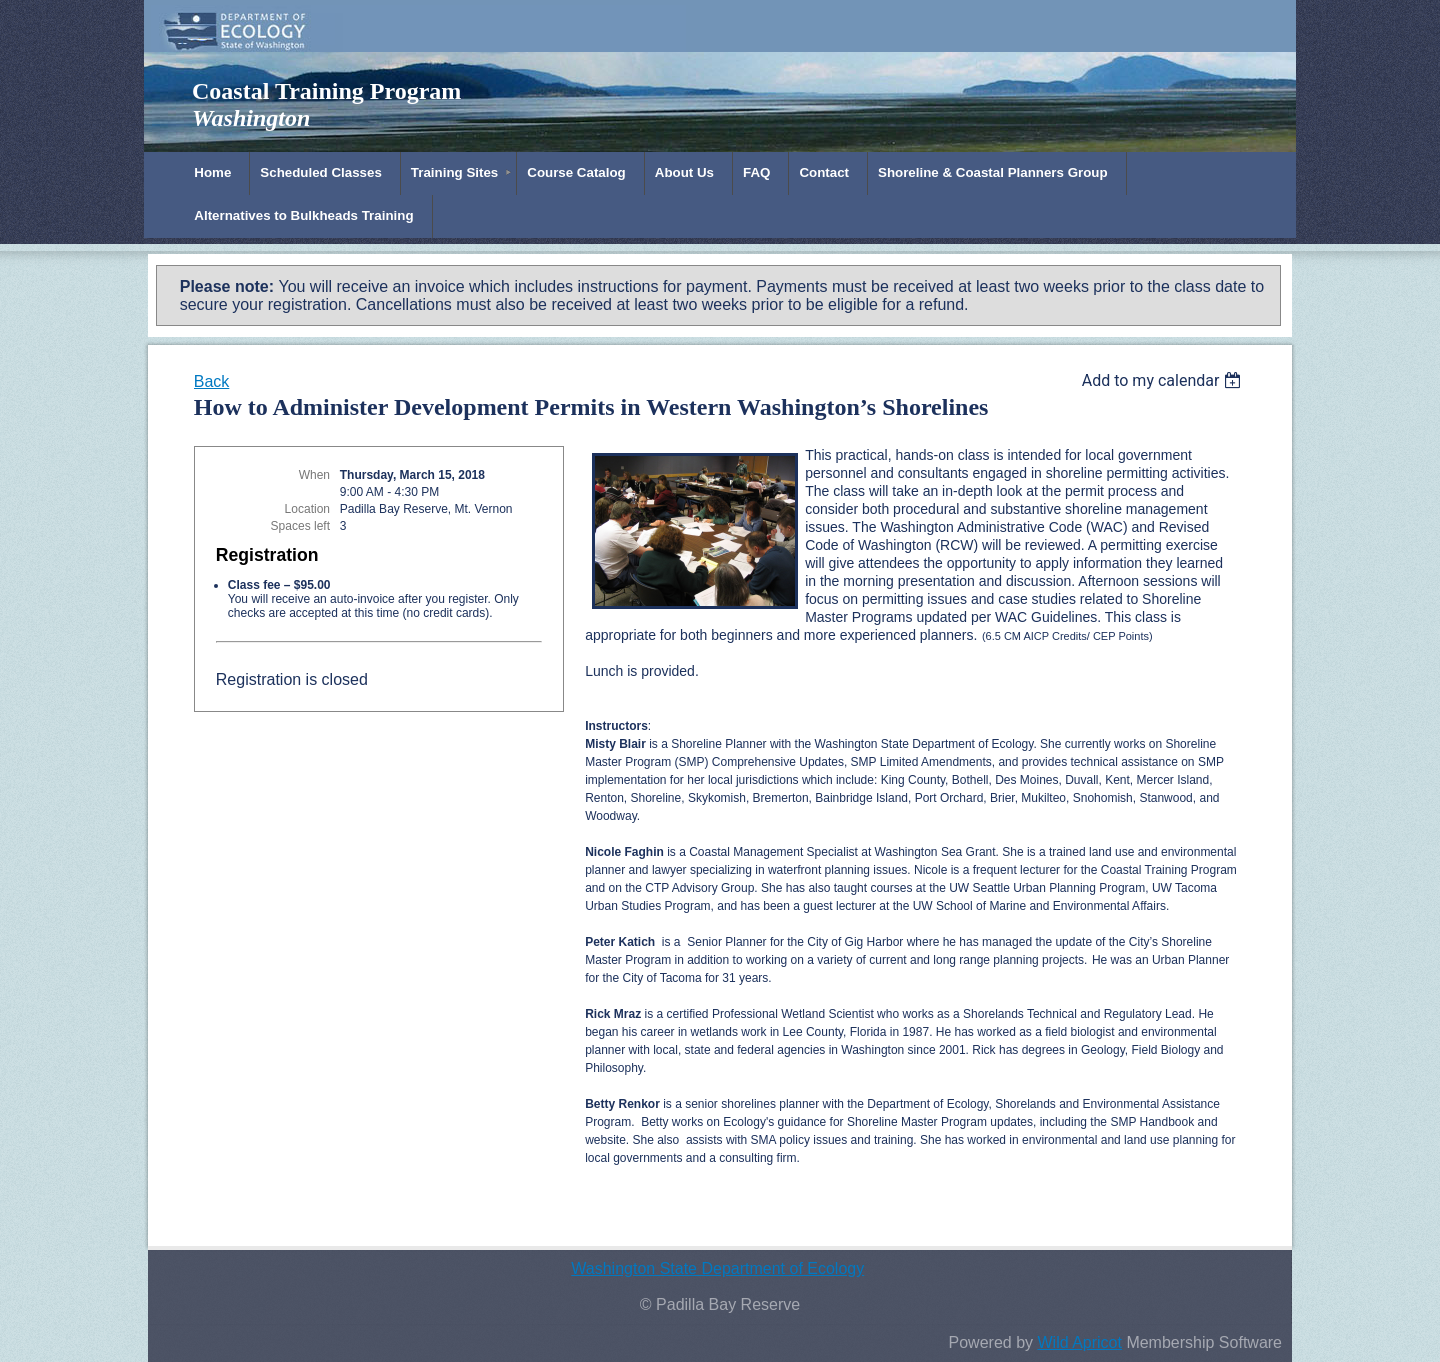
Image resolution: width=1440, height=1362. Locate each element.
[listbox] (1164, 380)
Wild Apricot (1079, 1342)
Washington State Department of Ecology (717, 1268)
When (314, 475)
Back (212, 381)
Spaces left (300, 526)
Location (307, 509)
